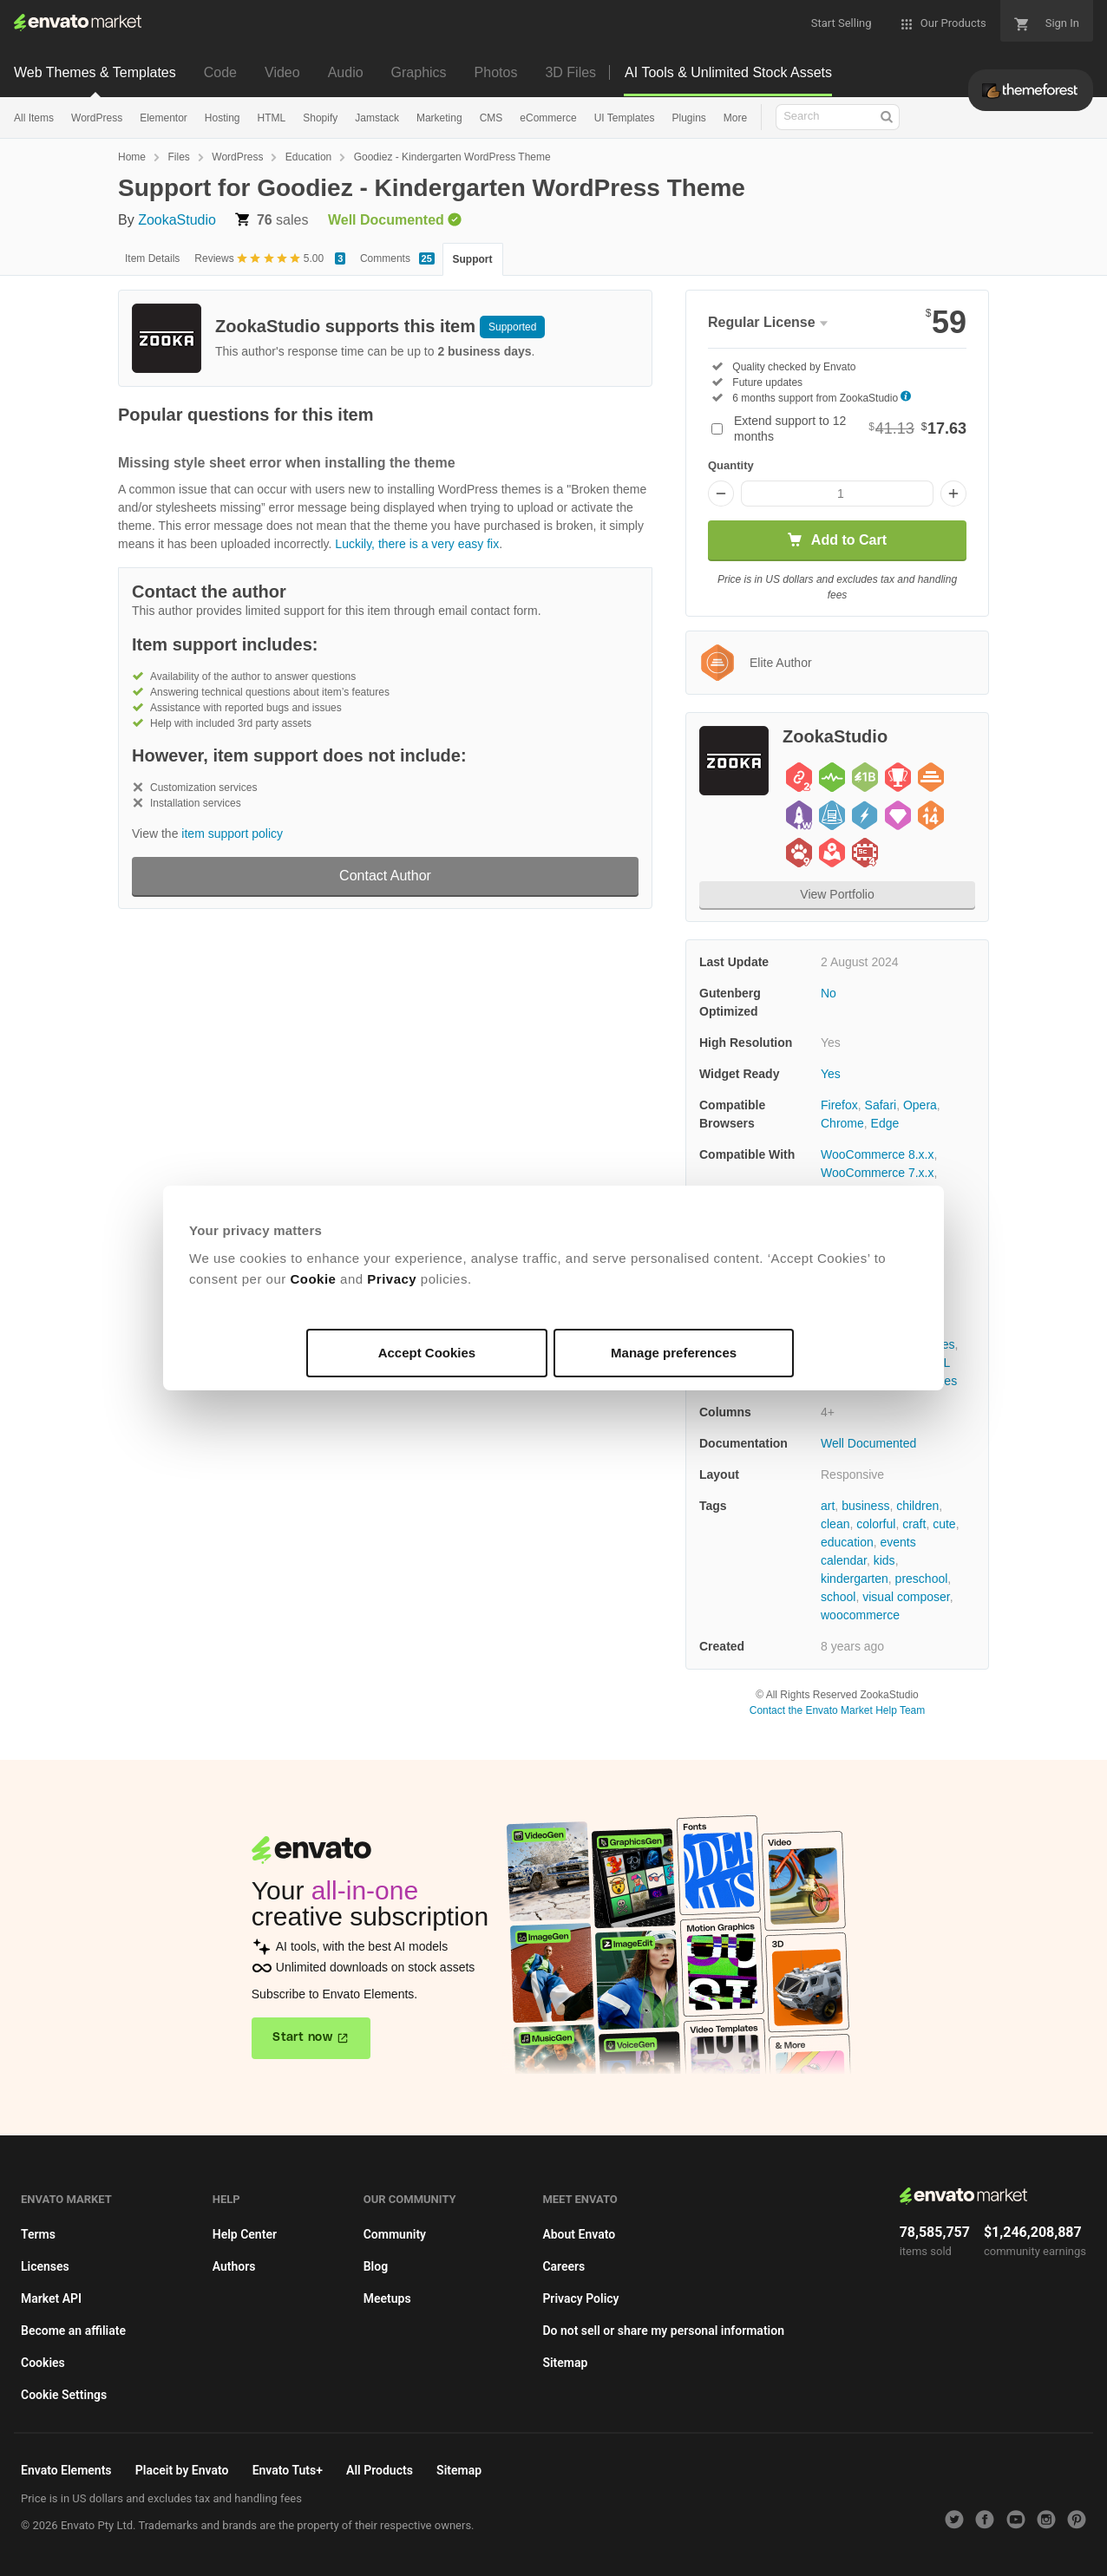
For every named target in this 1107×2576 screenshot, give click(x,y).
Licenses (45, 2266)
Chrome (842, 1123)
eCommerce (548, 118)
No (828, 993)
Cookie (313, 1279)
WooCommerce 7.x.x (877, 1173)
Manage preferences (674, 1352)
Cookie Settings (64, 2395)
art (828, 1506)
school (838, 1597)
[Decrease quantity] (721, 494)
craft (914, 1524)
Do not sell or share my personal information (663, 2330)
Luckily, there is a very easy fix (417, 544)
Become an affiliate (73, 2330)
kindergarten (854, 1578)
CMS (491, 118)
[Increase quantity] (953, 494)
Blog (376, 2266)
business (865, 1506)
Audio (346, 72)
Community (395, 2234)
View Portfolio (837, 894)
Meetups (387, 2298)
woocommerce (860, 1615)
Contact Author (385, 875)
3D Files (570, 72)
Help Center (245, 2234)
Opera (920, 1105)
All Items (34, 118)
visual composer (905, 1597)
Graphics (419, 72)
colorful (875, 1524)
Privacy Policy (580, 2298)
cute (944, 1524)
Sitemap (564, 2363)
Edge (885, 1123)
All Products (379, 2470)
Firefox (839, 1105)
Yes (831, 1074)
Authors (234, 2266)
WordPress (96, 118)
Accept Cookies (427, 1352)
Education (308, 157)
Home (132, 157)
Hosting (222, 118)
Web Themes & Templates (95, 72)
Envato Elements (66, 2470)
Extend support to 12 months (850, 428)
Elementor (163, 118)
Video (282, 72)
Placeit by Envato (182, 2470)
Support (473, 259)
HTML (272, 118)
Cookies (43, 2363)
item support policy (232, 833)
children (917, 1506)
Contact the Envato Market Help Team (838, 1710)
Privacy (391, 1279)
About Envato (578, 2234)
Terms (38, 2234)
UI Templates (624, 118)
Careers (563, 2266)
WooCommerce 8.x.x (877, 1154)
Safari (881, 1105)
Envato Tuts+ (287, 2470)
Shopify (320, 118)
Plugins (688, 118)
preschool (921, 1578)
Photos (496, 72)
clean (835, 1524)
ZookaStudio (177, 219)
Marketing (439, 118)
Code (220, 72)
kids (884, 1560)
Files (178, 157)
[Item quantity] (837, 494)
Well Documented (868, 1443)
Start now (302, 2037)
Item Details (152, 258)
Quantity (731, 465)
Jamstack (377, 118)
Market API (51, 2298)
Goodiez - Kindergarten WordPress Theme (452, 157)
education (847, 1542)
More (735, 118)
